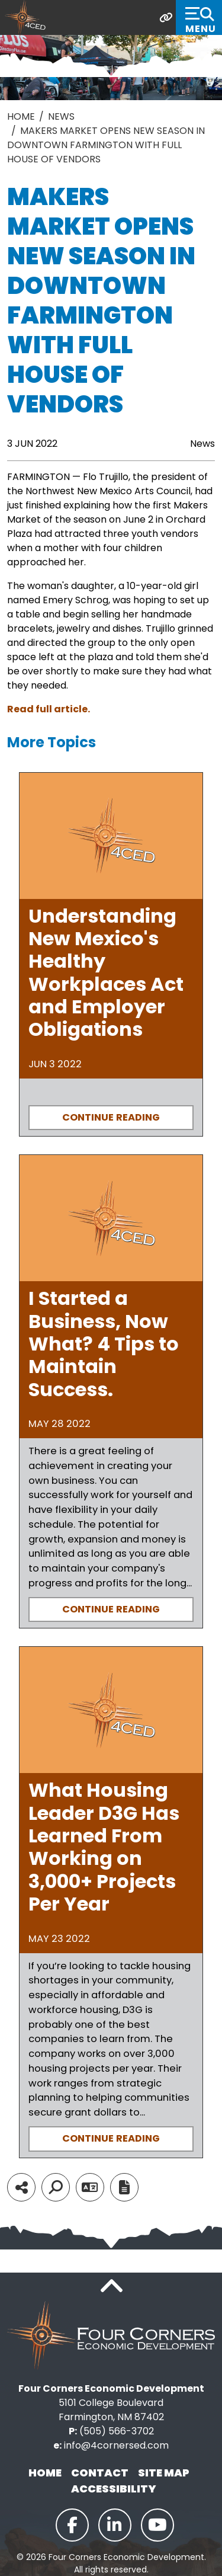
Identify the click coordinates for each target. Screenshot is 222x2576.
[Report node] (124, 2187)
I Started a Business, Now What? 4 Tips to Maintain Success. (103, 1344)
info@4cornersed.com (116, 2445)
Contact (99, 2472)
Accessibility (113, 2488)
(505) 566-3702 (116, 2431)
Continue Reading (111, 1117)
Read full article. (48, 709)
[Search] (55, 2187)
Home (45, 2472)
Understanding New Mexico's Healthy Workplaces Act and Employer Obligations (106, 973)
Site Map (163, 2472)
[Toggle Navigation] (199, 17)
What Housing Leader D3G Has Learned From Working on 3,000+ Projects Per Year (103, 1847)
